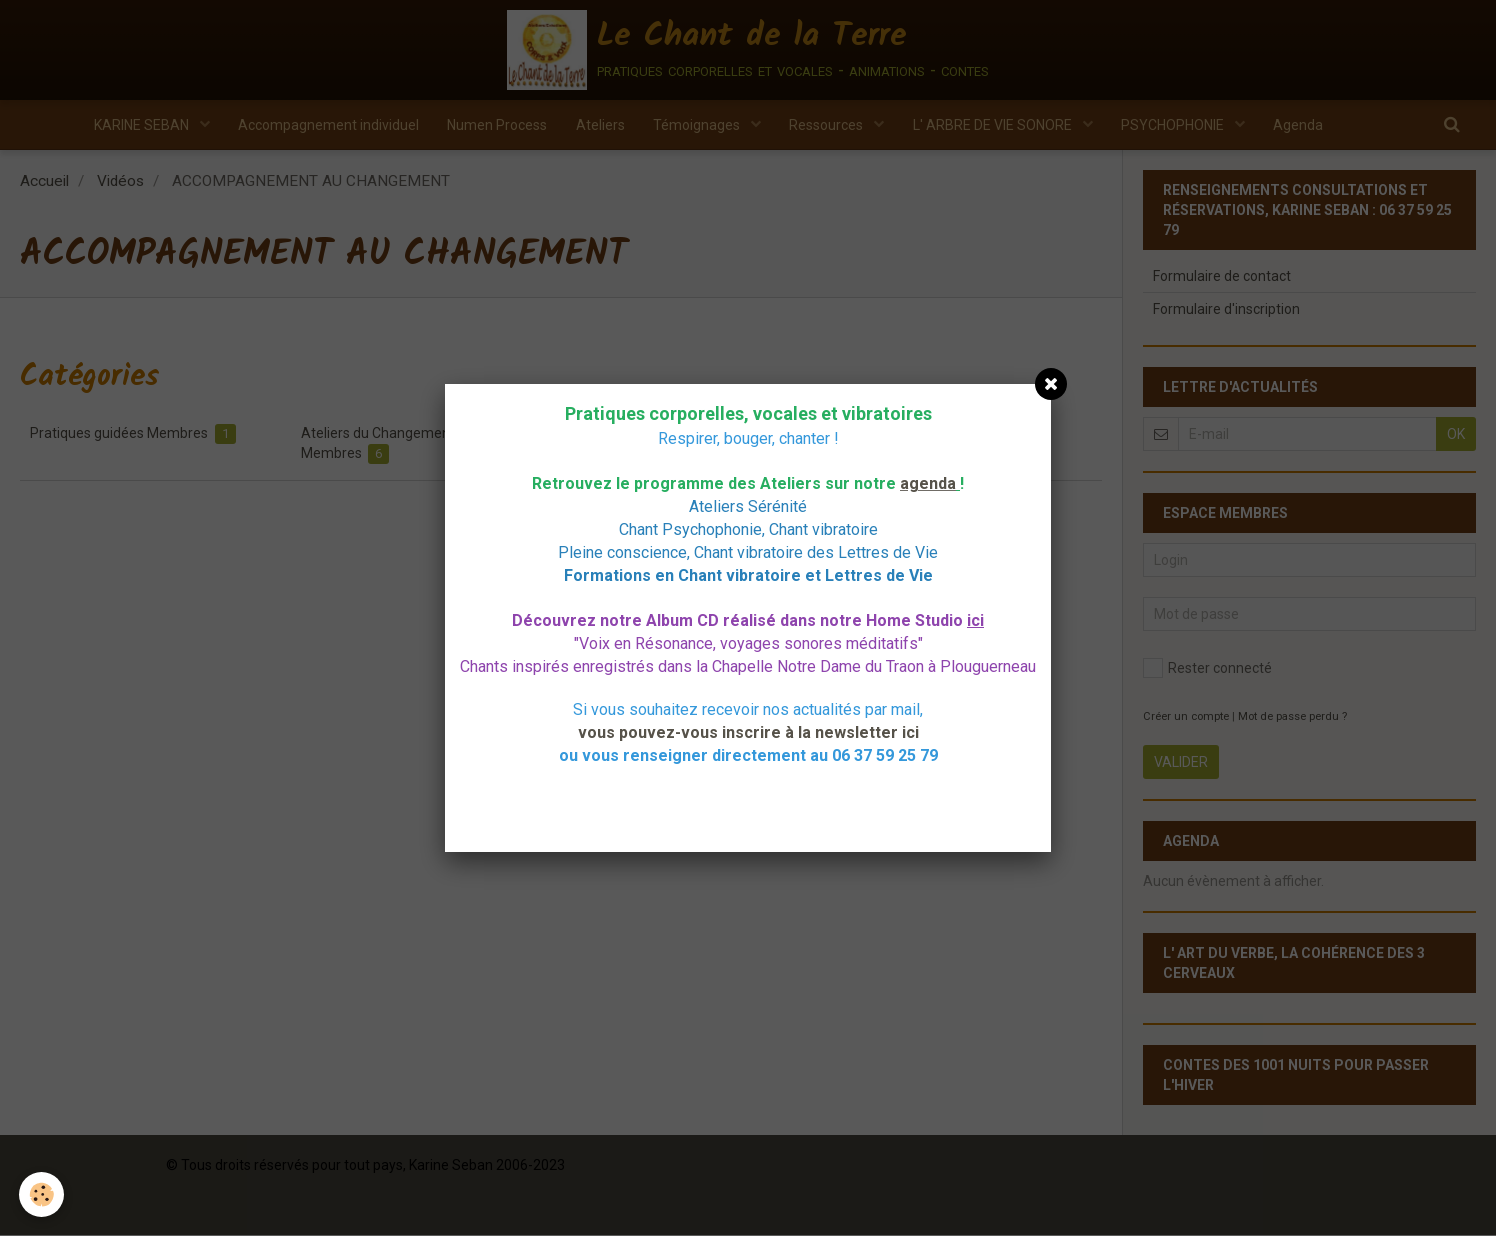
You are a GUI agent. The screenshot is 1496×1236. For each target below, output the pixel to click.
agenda (928, 483)
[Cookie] (42, 1194)
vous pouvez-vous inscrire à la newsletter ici (748, 732)
